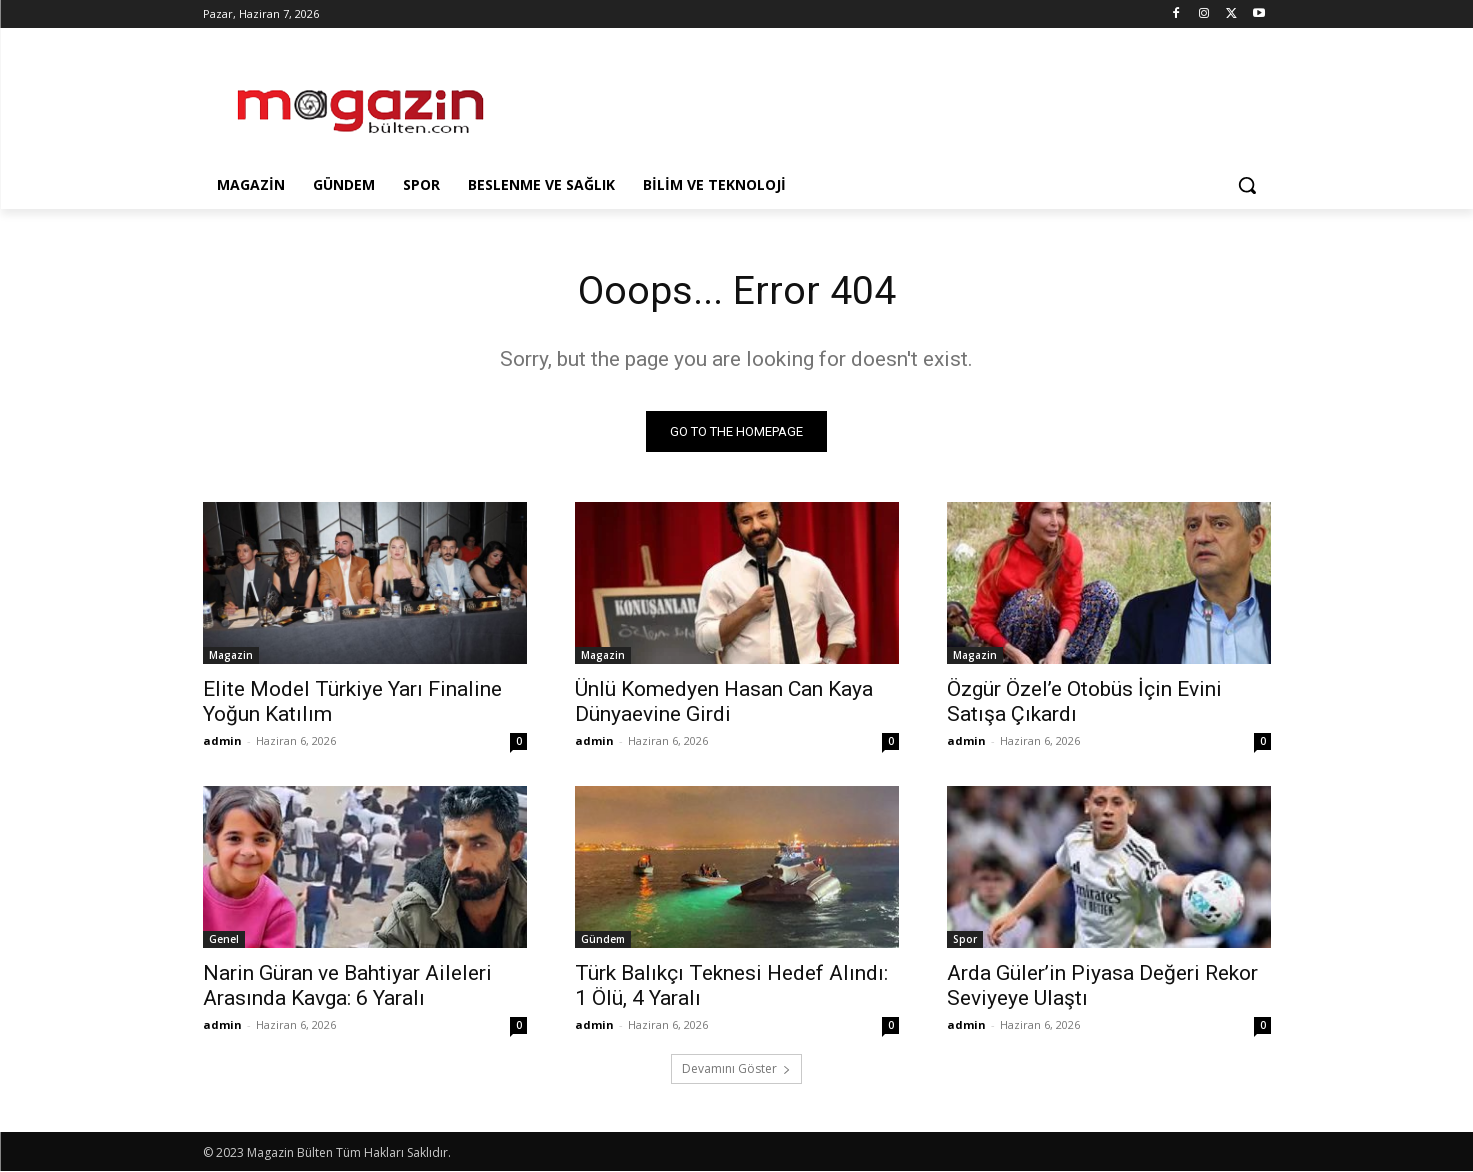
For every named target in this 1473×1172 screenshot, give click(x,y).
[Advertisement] (887, 101)
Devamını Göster (736, 1069)
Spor (965, 940)
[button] (1247, 185)
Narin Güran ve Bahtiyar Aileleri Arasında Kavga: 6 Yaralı (347, 986)
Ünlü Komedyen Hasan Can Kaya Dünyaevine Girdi (724, 702)
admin (222, 741)
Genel (224, 940)
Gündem (603, 940)
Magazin (231, 656)
